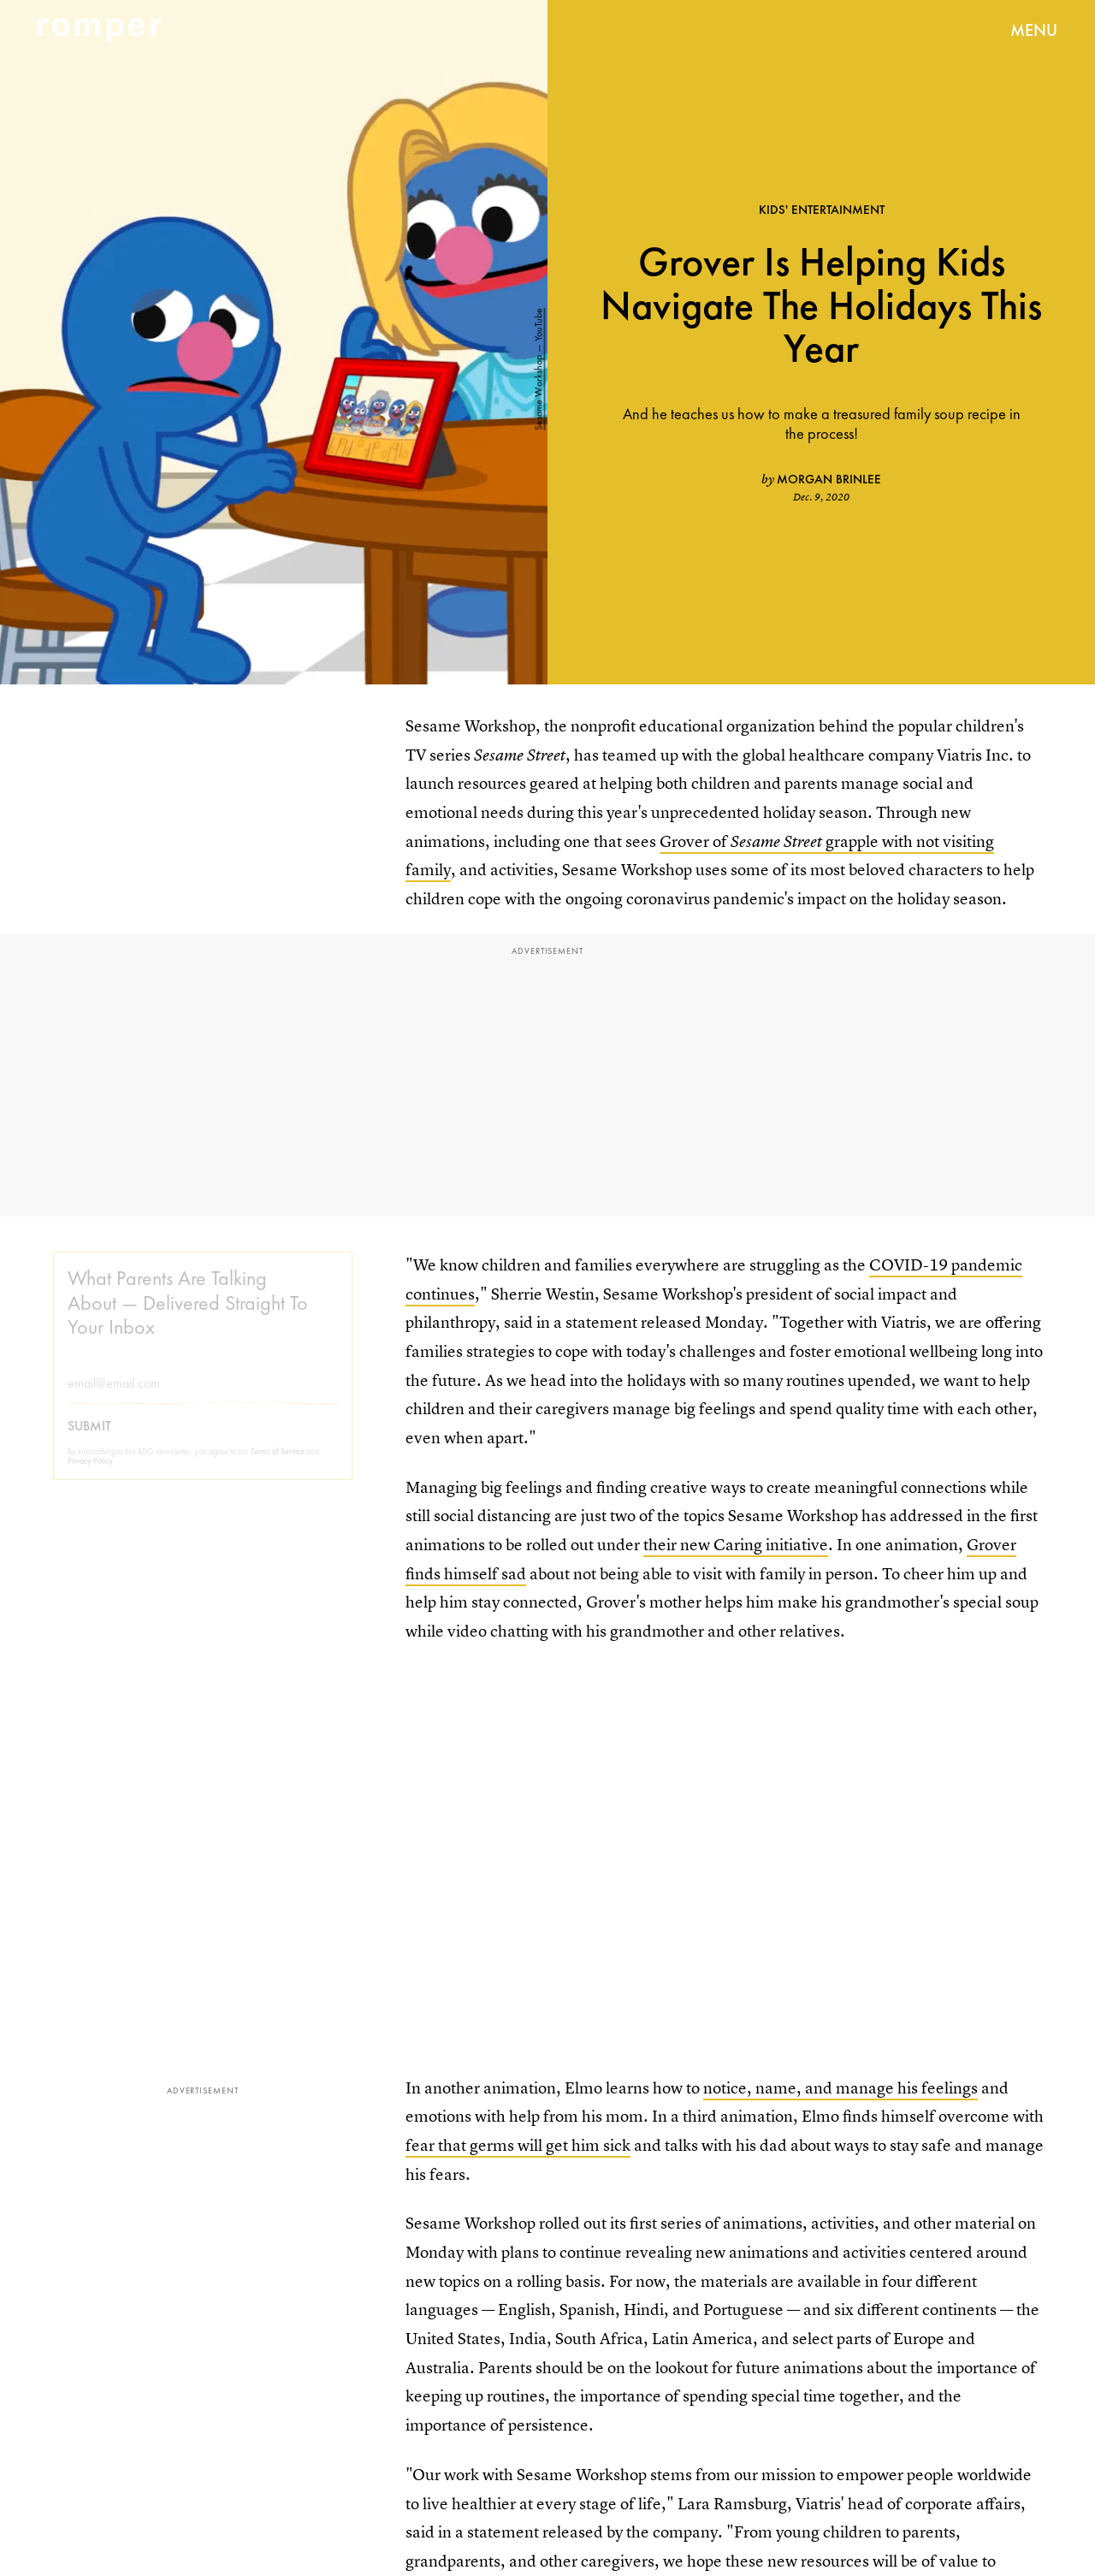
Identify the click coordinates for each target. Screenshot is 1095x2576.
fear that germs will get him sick (517, 2145)
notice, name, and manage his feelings (840, 2088)
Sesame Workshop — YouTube (538, 370)
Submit (89, 1439)
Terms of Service (278, 1464)
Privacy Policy (90, 1473)
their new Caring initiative (735, 1544)
